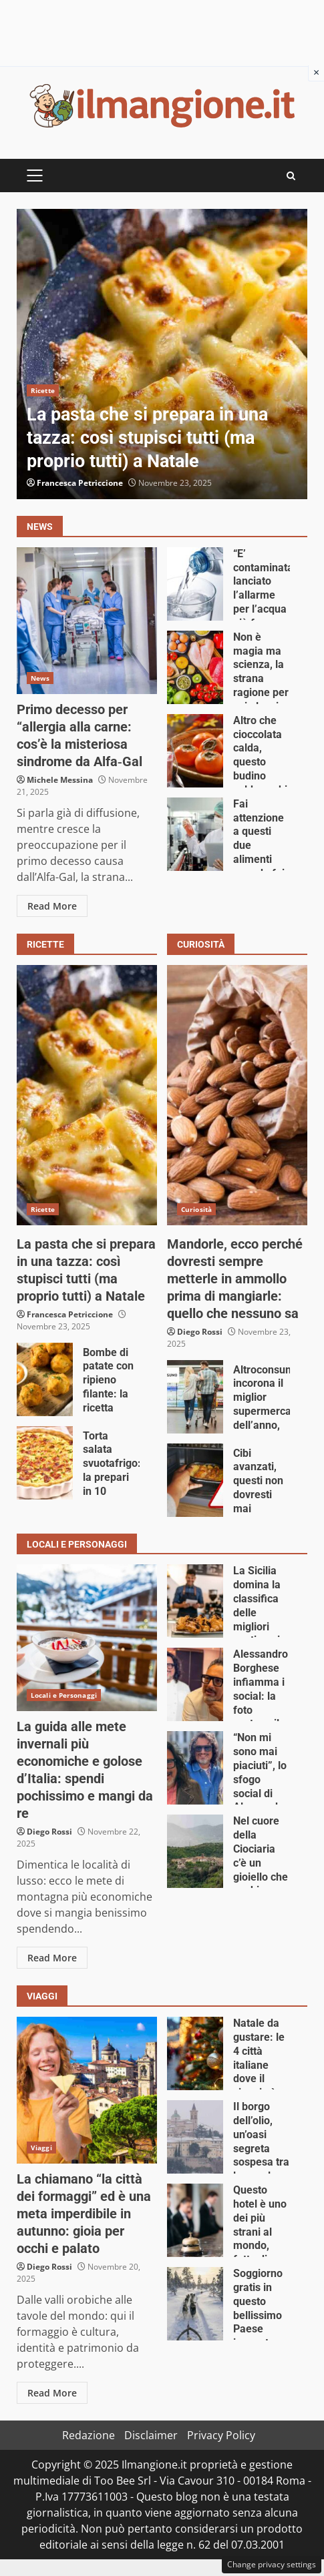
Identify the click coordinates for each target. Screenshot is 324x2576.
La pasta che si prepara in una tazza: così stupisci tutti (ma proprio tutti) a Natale (162, 354)
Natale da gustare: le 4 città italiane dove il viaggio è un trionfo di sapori (195, 2053)
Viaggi (41, 2147)
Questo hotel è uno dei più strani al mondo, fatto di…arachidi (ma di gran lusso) (195, 2220)
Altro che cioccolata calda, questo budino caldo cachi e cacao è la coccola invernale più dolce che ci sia (195, 750)
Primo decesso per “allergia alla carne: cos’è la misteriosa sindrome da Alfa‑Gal (87, 620)
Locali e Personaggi (64, 1695)
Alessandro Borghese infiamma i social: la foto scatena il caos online (195, 1684)
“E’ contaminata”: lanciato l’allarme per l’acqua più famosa (195, 584)
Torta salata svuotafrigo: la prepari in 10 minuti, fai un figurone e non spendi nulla (45, 1463)
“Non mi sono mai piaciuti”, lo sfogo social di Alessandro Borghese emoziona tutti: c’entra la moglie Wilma (195, 1768)
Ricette (43, 390)
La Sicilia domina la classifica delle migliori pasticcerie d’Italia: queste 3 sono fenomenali (195, 1601)
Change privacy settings (271, 2564)
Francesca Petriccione (80, 483)
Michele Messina (60, 779)
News (40, 678)
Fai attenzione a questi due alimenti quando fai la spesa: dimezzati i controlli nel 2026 (195, 834)
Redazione (88, 2435)
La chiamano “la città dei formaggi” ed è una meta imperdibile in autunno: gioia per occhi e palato (87, 2090)
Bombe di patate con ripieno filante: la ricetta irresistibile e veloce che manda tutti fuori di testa (45, 1379)
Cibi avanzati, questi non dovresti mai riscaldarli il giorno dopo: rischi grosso (195, 1480)
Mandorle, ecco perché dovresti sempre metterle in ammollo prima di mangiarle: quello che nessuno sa (237, 1095)
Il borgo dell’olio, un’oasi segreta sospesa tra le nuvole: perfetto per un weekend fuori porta (195, 2137)
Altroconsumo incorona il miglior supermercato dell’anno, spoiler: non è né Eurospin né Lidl (195, 1396)
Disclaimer (151, 2435)
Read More (52, 906)
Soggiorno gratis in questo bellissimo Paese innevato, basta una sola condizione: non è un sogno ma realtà (195, 2303)
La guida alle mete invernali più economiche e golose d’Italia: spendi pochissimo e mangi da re (87, 1637)
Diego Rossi (199, 1331)
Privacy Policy (221, 2435)
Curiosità (196, 1209)
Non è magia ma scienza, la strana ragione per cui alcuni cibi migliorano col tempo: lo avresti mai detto (195, 667)
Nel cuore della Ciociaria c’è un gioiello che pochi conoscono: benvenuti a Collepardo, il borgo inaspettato (195, 1851)
